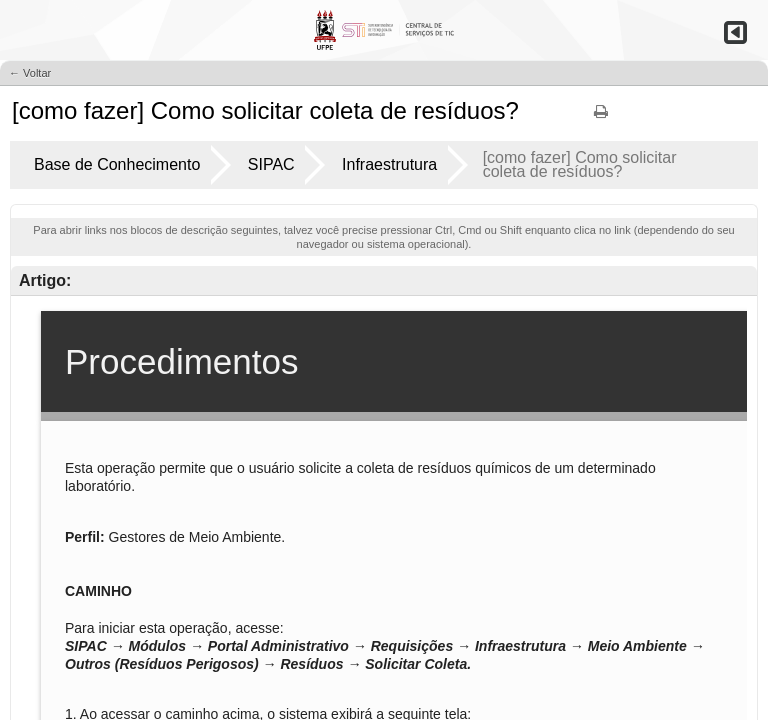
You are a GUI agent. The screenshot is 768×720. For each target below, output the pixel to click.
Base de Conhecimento (117, 164)
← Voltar (30, 73)
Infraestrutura (389, 164)
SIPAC (271, 164)
